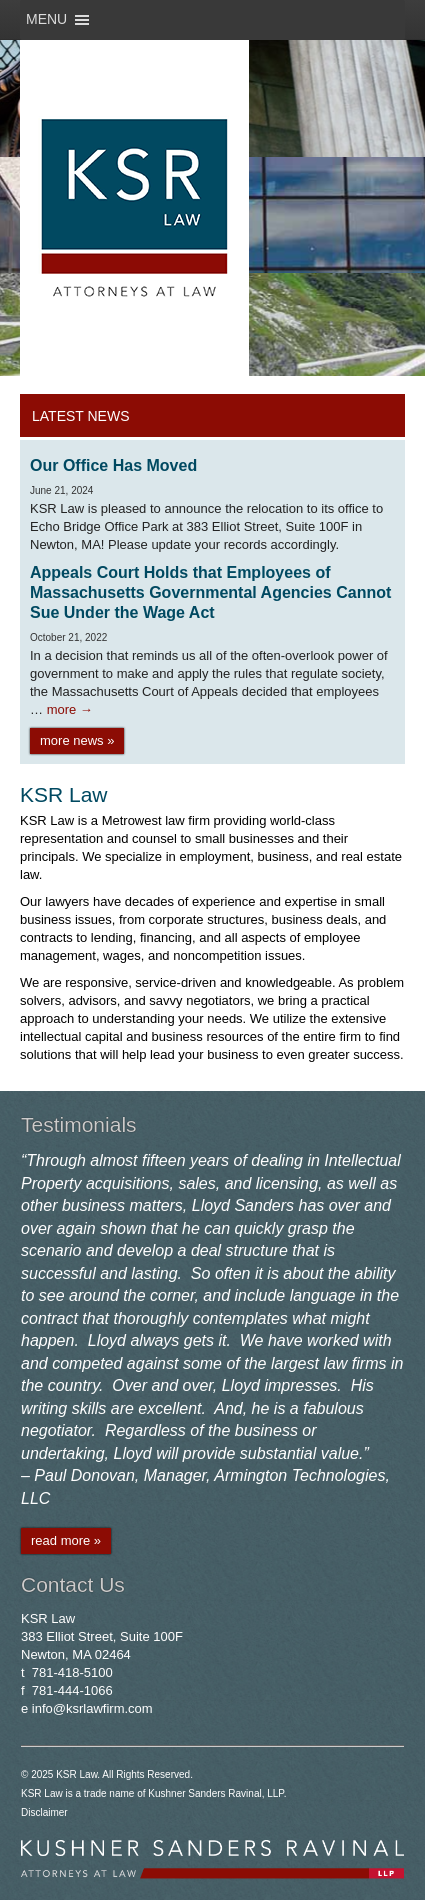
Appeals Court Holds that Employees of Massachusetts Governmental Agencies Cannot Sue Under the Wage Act (210, 592)
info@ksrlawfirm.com (92, 1708)
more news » (77, 740)
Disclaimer (44, 1812)
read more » (66, 1540)
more (70, 709)
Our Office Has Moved (113, 465)
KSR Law (76, 1774)
